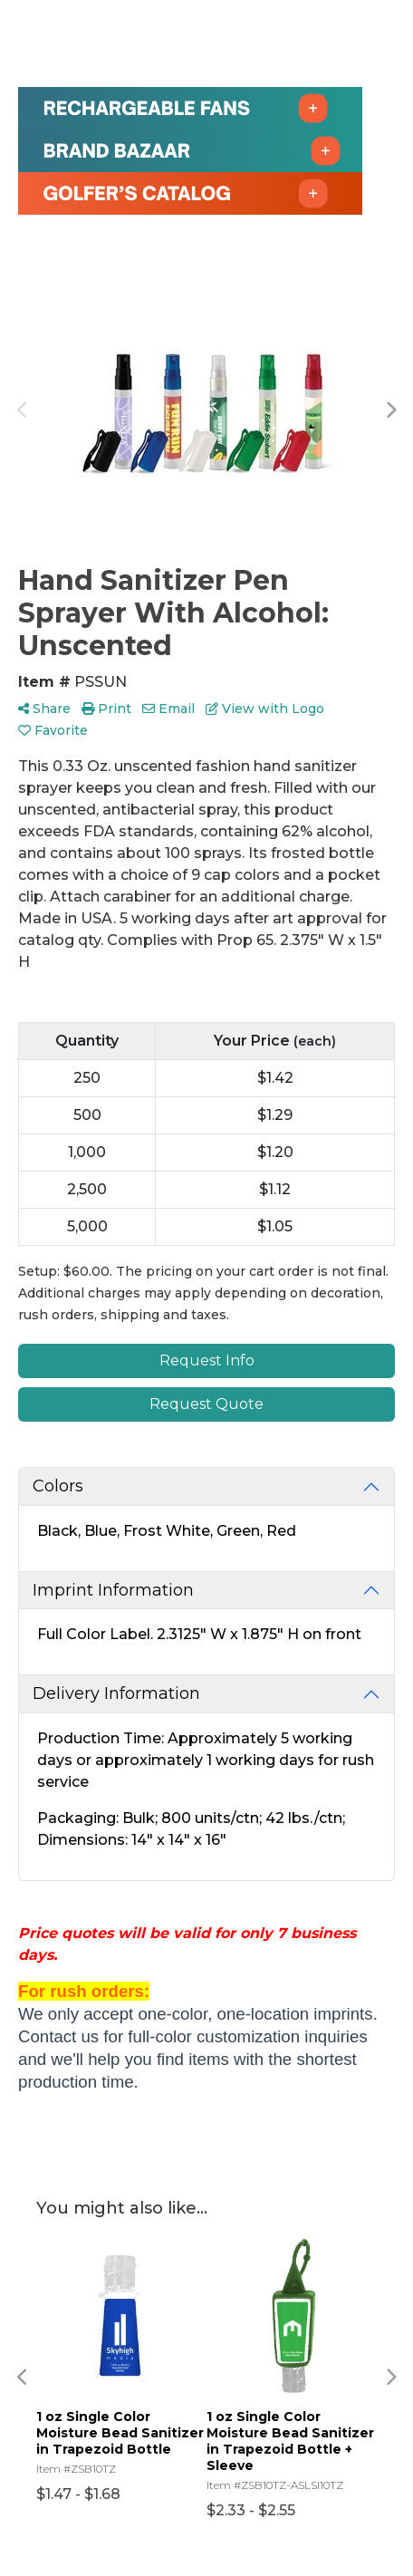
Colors (58, 1486)
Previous (23, 410)
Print (106, 708)
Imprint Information (113, 1590)
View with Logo (265, 708)
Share (44, 708)
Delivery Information (116, 1693)
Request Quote (206, 1404)
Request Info (207, 1360)
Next (390, 410)
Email (168, 708)
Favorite (53, 730)
